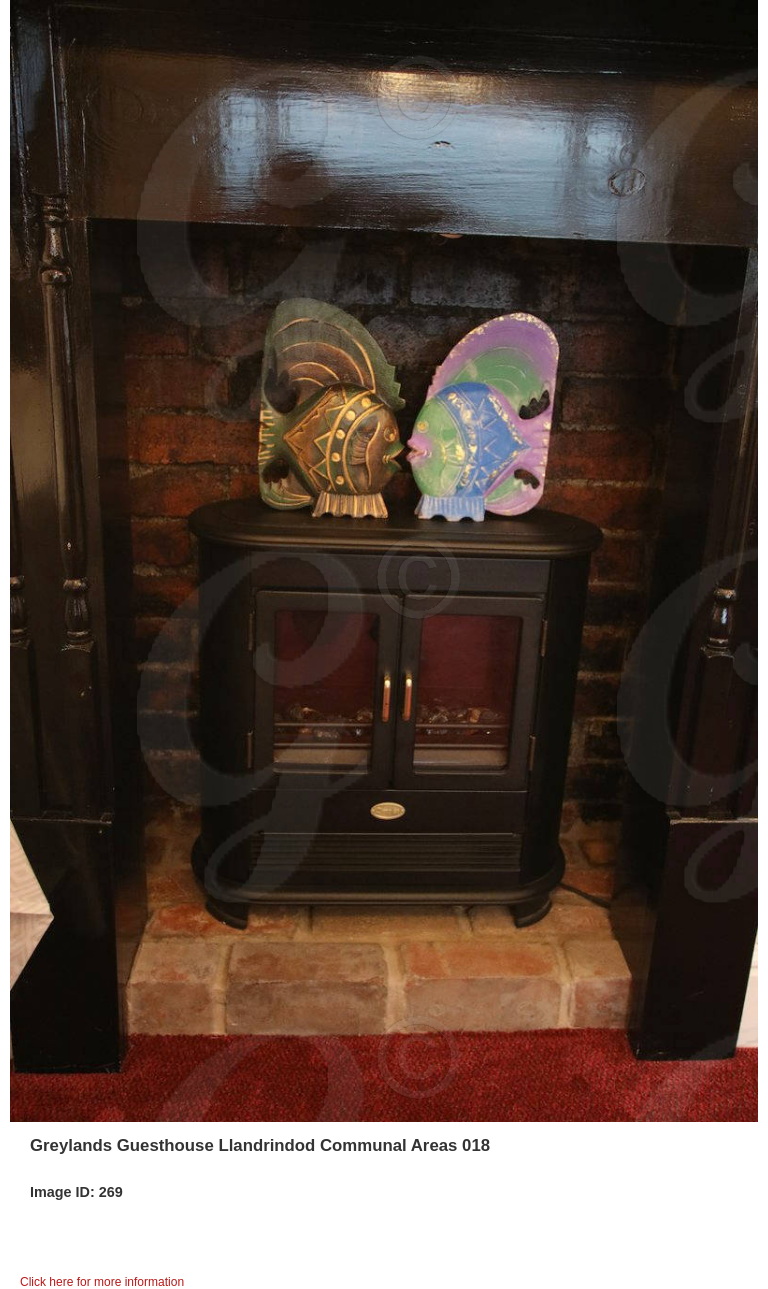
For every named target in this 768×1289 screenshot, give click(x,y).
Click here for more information (102, 1282)
